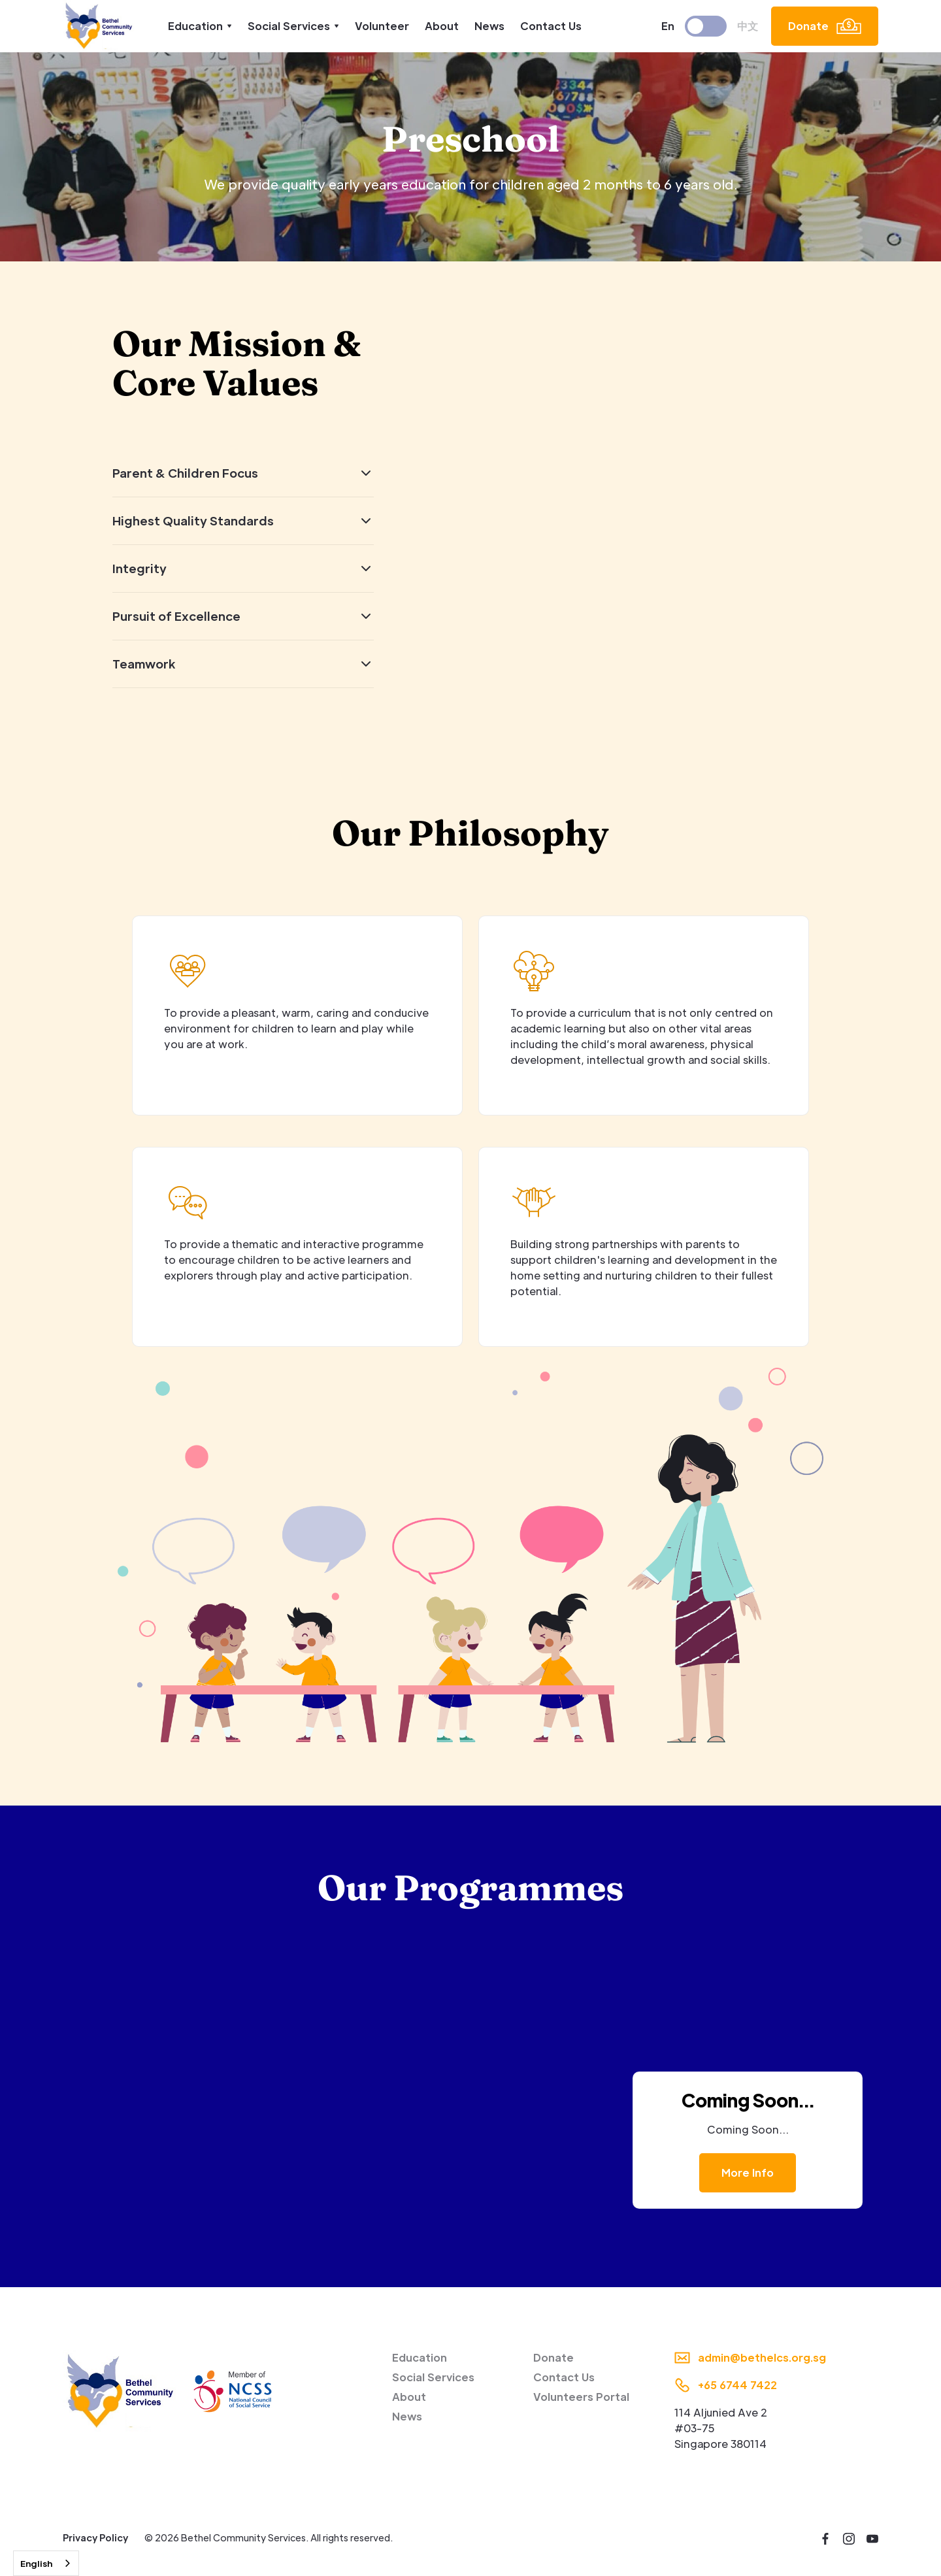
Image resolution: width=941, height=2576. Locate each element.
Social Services (433, 2377)
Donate (553, 2357)
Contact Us (551, 26)
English (36, 2563)
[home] (100, 26)
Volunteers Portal (581, 2396)
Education (419, 2357)
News (489, 26)
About (442, 26)
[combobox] (46, 2563)
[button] (200, 26)
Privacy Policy (95, 2537)
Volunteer (382, 26)
